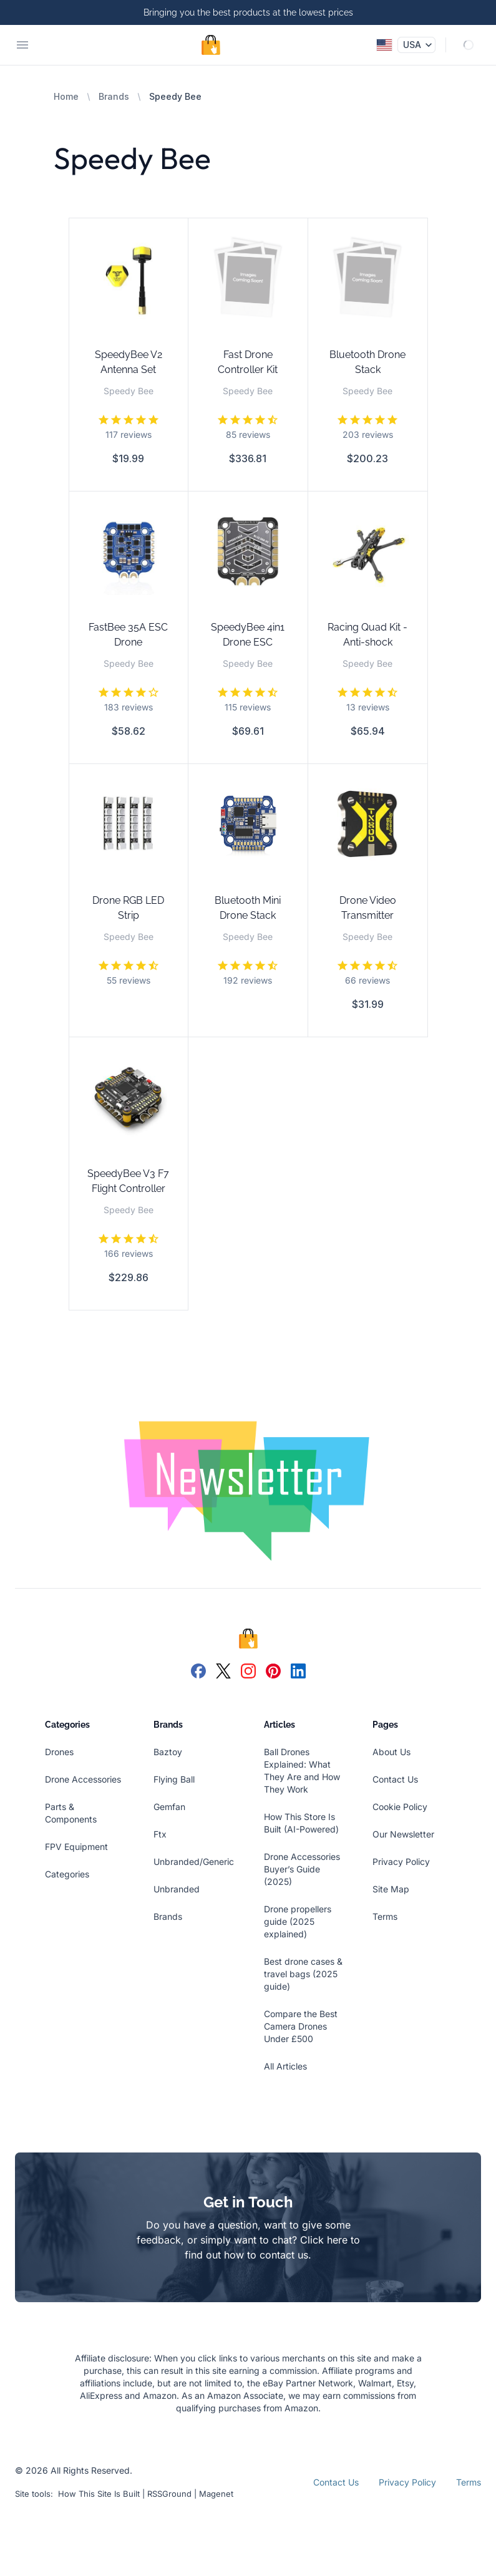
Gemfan (169, 1806)
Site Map (390, 1889)
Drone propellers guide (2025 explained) (297, 1921)
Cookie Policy (399, 1806)
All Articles (285, 2066)
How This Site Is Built (99, 2494)
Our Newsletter (403, 1834)
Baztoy (167, 1751)
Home (66, 96)
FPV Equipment (76, 1846)
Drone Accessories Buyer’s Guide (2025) (302, 1869)
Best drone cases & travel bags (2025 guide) (303, 1974)
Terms (384, 1916)
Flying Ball (174, 1779)
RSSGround (169, 2494)
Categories (67, 1874)
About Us (391, 1751)
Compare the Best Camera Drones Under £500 (301, 2026)
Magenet (216, 2494)
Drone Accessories (83, 1779)
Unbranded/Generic (193, 1861)
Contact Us (395, 1779)
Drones (59, 1751)
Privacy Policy (401, 1861)
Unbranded (176, 1889)
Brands (114, 96)
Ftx (160, 1834)
